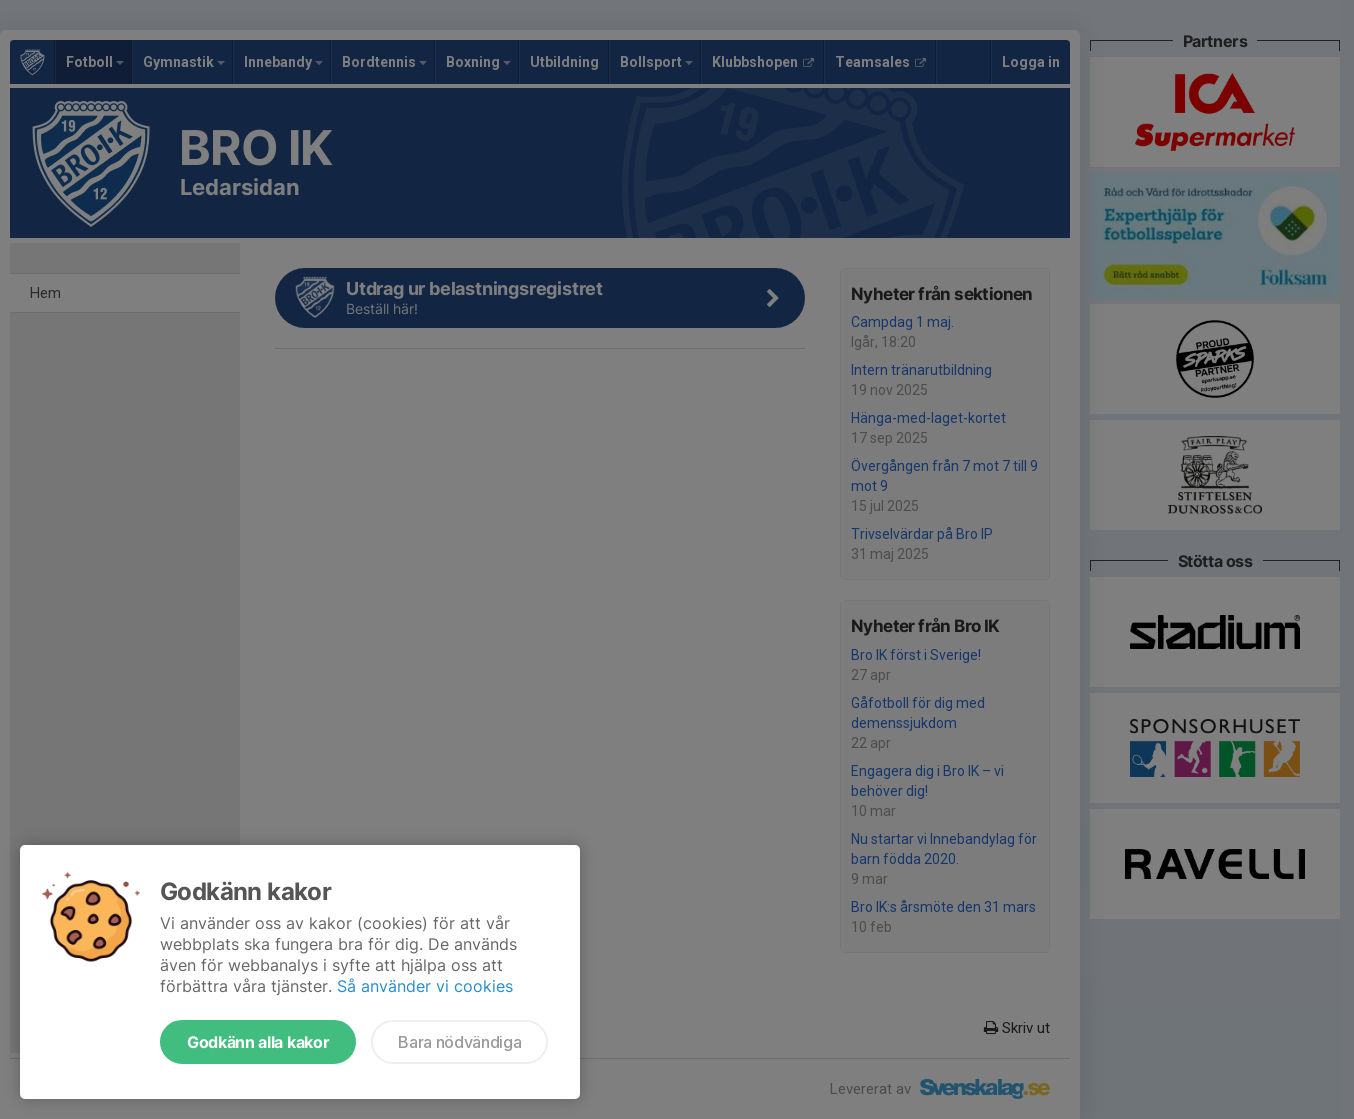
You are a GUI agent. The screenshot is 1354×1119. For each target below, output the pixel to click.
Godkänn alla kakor (258, 1042)
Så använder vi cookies (425, 986)
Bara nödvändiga (459, 1042)
